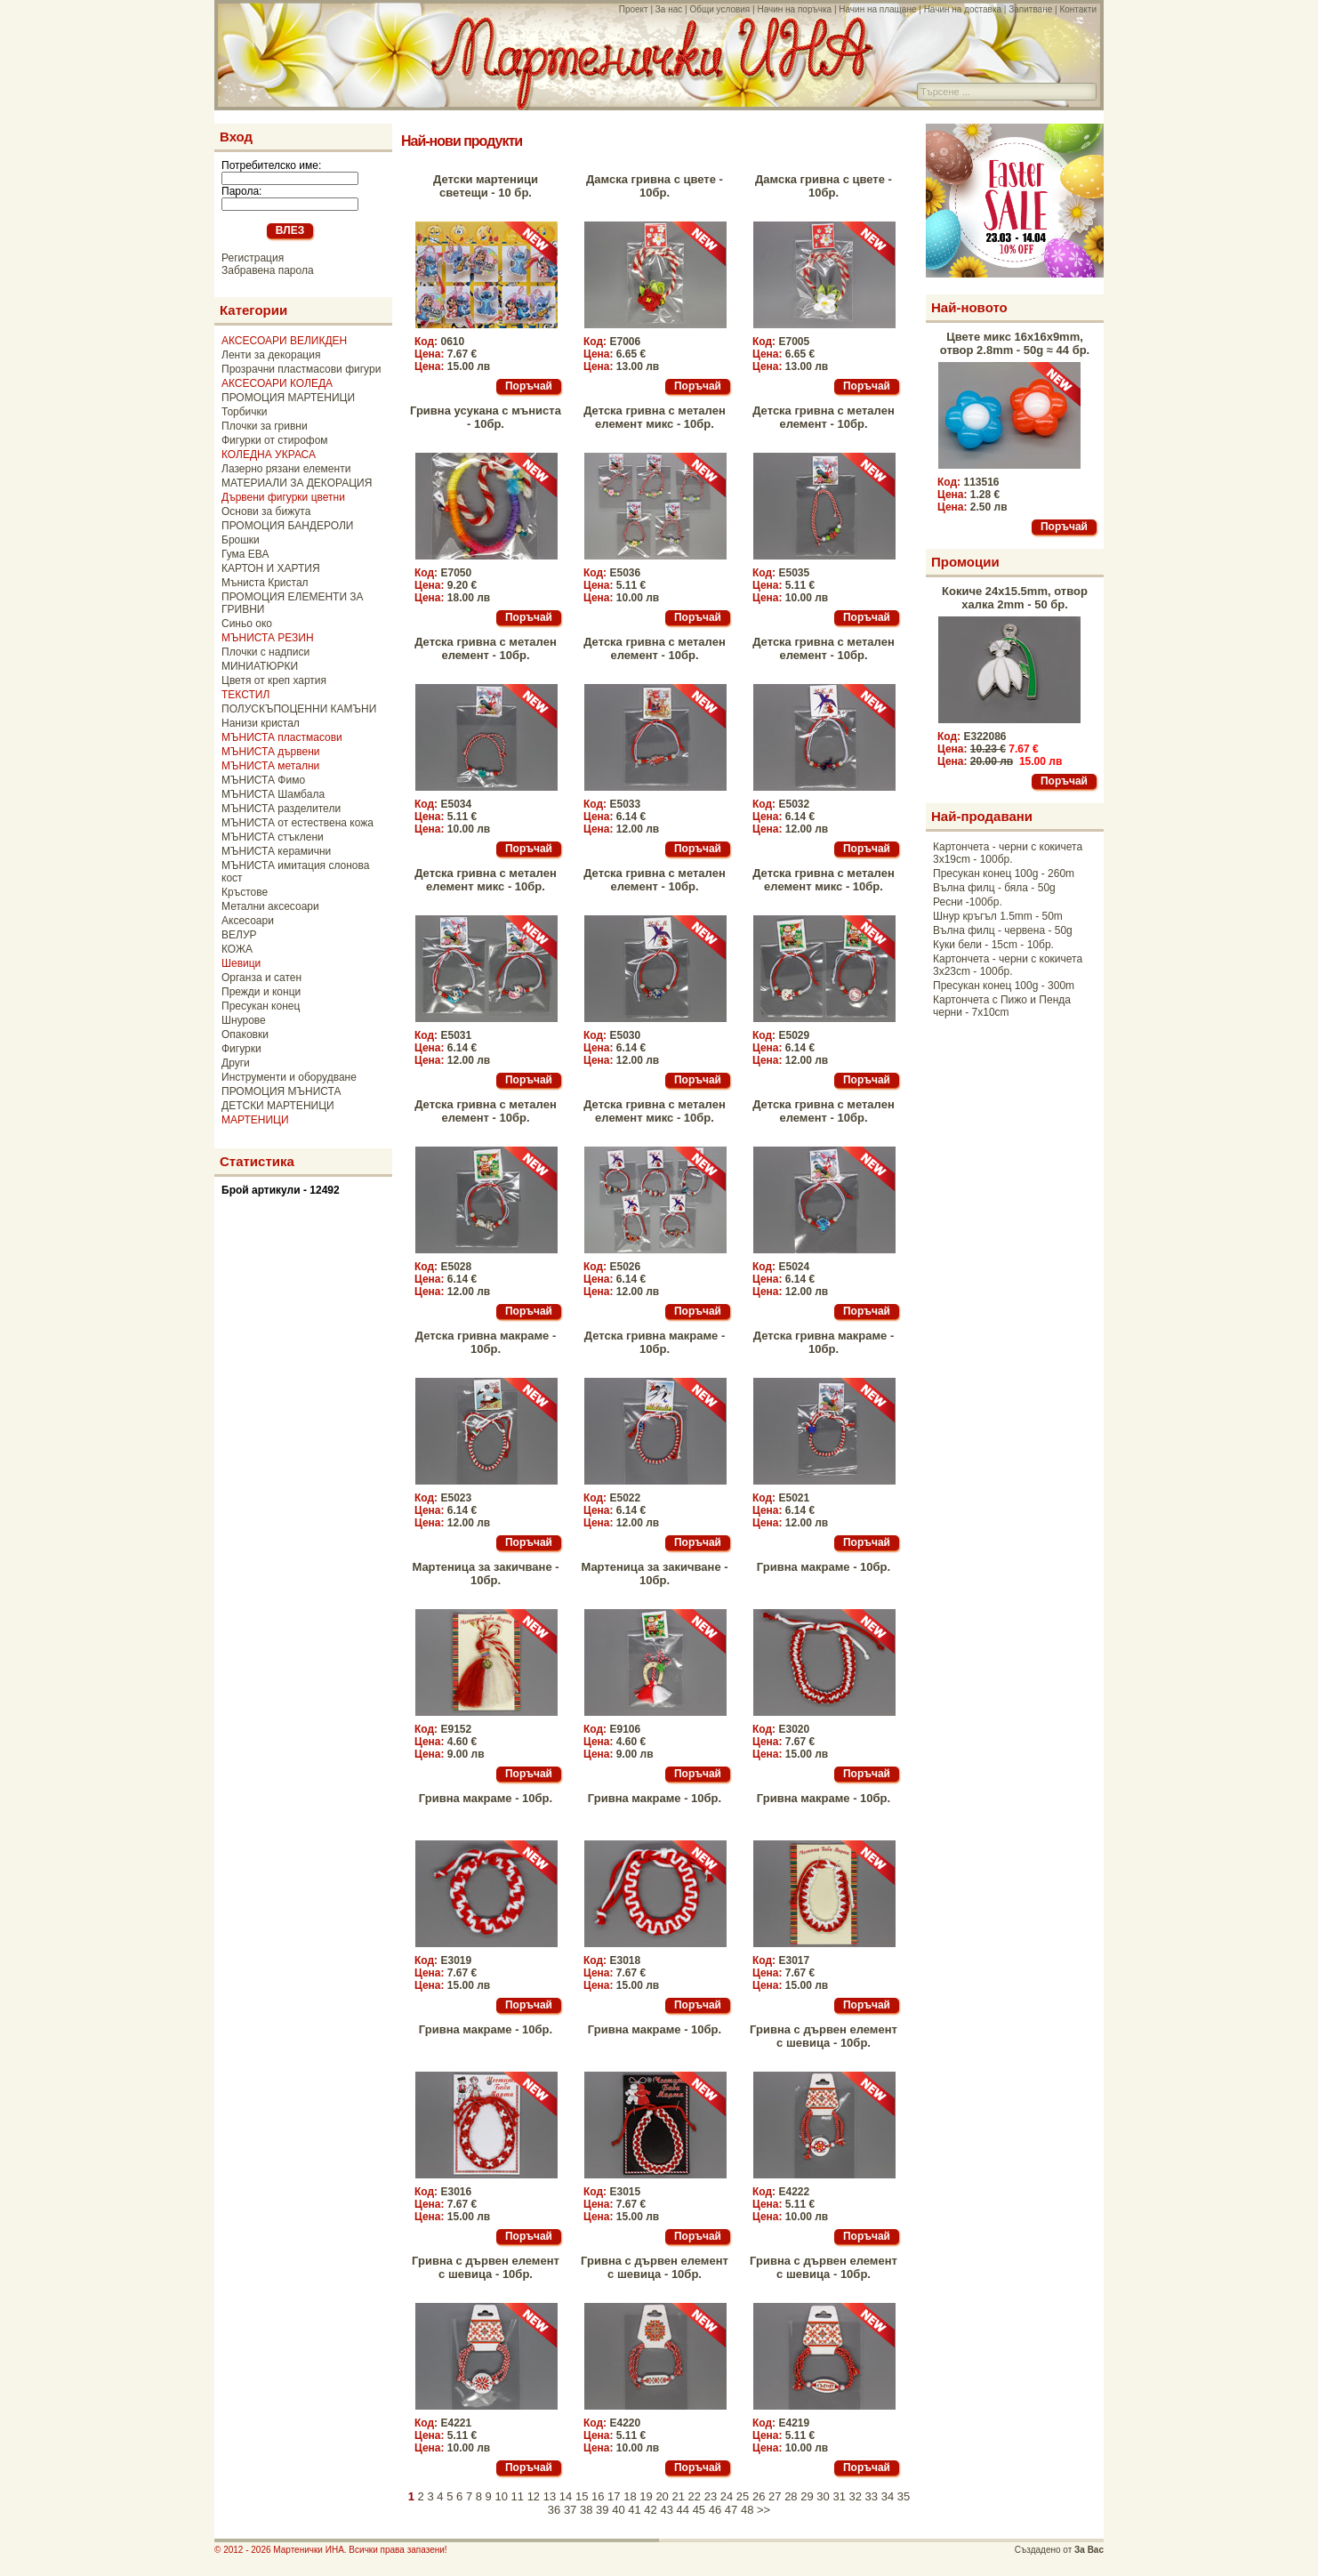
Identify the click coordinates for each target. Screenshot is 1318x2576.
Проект (633, 9)
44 (683, 2509)
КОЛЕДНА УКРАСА (268, 454)
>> (763, 2509)
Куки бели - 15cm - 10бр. (993, 944)
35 (903, 2496)
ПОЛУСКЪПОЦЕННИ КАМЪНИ (298, 709)
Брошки (240, 540)
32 (855, 2496)
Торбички (244, 412)
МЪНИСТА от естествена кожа (297, 823)
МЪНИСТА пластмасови (281, 737)
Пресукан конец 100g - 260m (1003, 873)
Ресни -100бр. (967, 902)
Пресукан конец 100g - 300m (1003, 985)
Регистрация (252, 258)
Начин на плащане (877, 9)
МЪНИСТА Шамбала (273, 794)
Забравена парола (267, 270)
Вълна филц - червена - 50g (1003, 930)
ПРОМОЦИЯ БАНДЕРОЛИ (287, 525)
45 (699, 2509)
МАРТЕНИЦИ (255, 1120)
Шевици (241, 963)
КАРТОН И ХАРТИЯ (270, 568)
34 (887, 2496)
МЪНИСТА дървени (270, 751)
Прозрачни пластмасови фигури (301, 369)
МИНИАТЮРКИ (259, 666)
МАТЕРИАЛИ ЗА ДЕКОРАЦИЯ (296, 483)
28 (790, 2496)
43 (666, 2509)
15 (581, 2496)
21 (677, 2496)
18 (629, 2496)
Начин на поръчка (794, 9)
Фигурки (241, 1048)
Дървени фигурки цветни (283, 497)
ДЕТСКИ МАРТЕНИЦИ (277, 1105)
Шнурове (243, 1020)
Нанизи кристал (260, 723)
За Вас (1089, 2550)
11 (517, 2496)
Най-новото (969, 307)
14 (565, 2496)
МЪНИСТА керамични (276, 851)
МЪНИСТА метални (270, 766)
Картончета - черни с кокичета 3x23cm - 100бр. (1007, 965)
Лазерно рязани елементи (285, 469)
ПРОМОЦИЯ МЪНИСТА (281, 1091)
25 (742, 2496)
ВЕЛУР (239, 935)
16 (597, 2496)
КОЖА (237, 949)
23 (710, 2496)
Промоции (965, 561)
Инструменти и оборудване (289, 1077)
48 (747, 2509)
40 (618, 2509)
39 (602, 2509)
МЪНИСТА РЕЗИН (267, 638)
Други (235, 1063)
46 (715, 2509)
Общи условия (719, 9)
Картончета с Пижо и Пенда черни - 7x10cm (1002, 1006)
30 (822, 2496)
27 (774, 2496)
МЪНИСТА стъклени (272, 837)
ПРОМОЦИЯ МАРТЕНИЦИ (288, 397)
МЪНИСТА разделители (281, 808)
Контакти (1078, 9)
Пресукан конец (260, 1006)
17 (613, 2496)
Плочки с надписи (265, 652)
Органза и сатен (261, 977)
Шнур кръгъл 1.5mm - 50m (998, 916)
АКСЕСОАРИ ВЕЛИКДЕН (284, 340)
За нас (668, 9)
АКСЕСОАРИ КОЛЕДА (277, 383)
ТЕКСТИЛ (245, 694)
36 (554, 2509)
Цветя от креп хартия (273, 680)
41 (634, 2509)
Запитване (1030, 9)
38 (586, 2509)
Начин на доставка (962, 9)
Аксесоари (247, 920)
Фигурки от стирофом (274, 440)
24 (726, 2496)
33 (871, 2496)
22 (694, 2496)
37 (570, 2509)
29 (806, 2496)
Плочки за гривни (264, 426)
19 (645, 2496)
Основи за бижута (265, 511)
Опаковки (245, 1034)
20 (661, 2496)
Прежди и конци (261, 992)
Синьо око (246, 623)
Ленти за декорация (270, 355)
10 (500, 2496)
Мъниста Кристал (265, 582)
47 (731, 2509)
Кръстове (244, 892)
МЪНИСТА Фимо (263, 780)
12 (533, 2496)
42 (650, 2509)
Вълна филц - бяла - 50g (994, 887)
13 (549, 2496)
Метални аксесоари (270, 906)
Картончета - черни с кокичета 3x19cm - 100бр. (1007, 853)
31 (838, 2496)
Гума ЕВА (245, 554)
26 (758, 2496)
